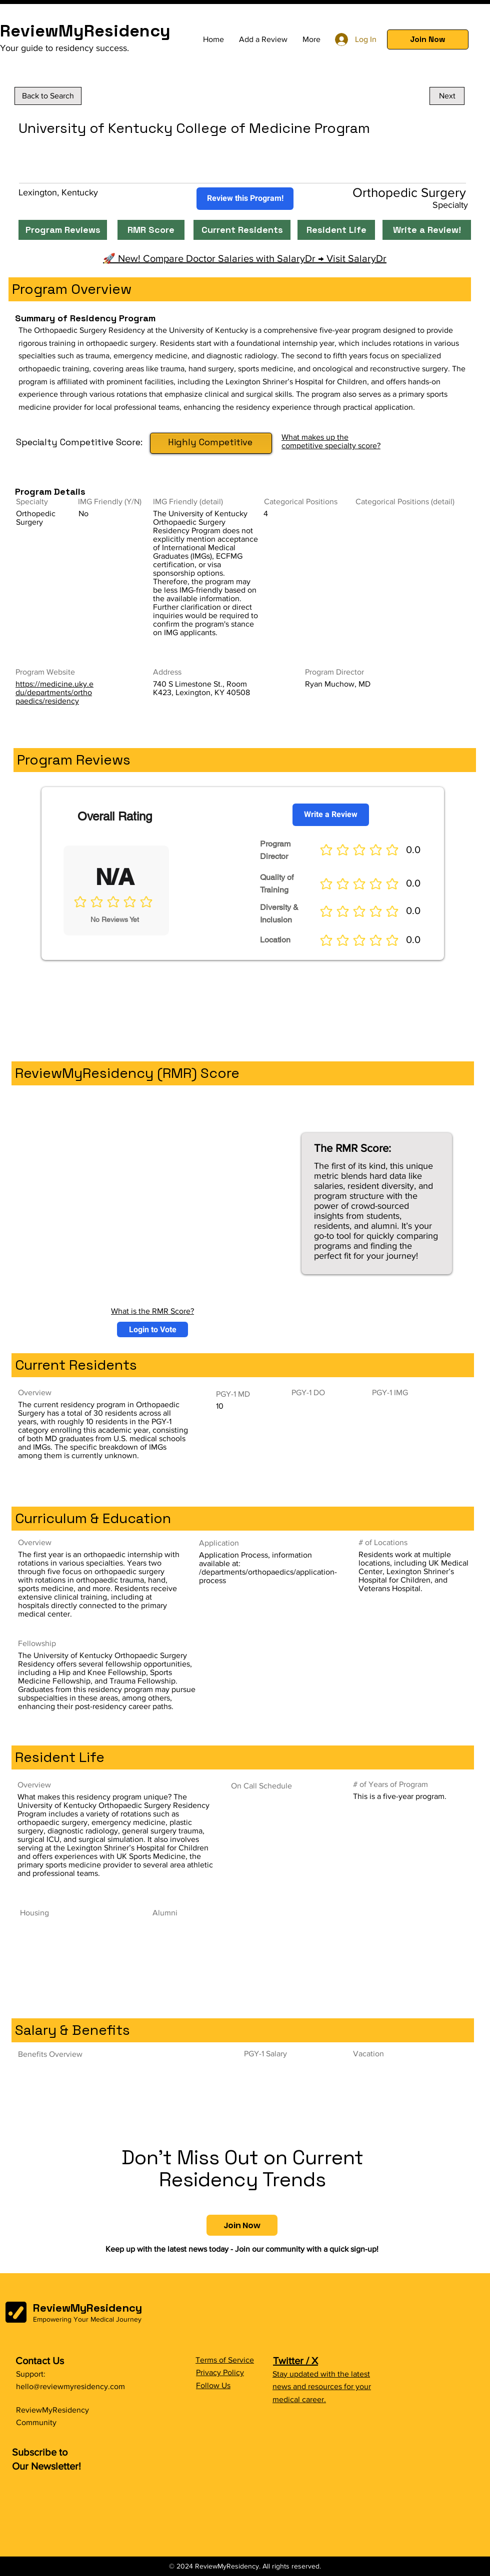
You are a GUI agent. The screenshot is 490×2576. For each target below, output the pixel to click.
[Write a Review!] (426, 230)
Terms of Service (225, 2360)
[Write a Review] (330, 815)
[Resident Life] (336, 230)
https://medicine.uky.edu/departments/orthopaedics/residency (55, 692)
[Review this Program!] (245, 198)
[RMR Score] (151, 230)
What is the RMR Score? (152, 1311)
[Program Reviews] (62, 230)
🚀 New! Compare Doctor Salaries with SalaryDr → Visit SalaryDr (244, 258)
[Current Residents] (242, 230)
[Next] (447, 96)
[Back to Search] (48, 96)
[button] (427, 39)
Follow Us (213, 2385)
